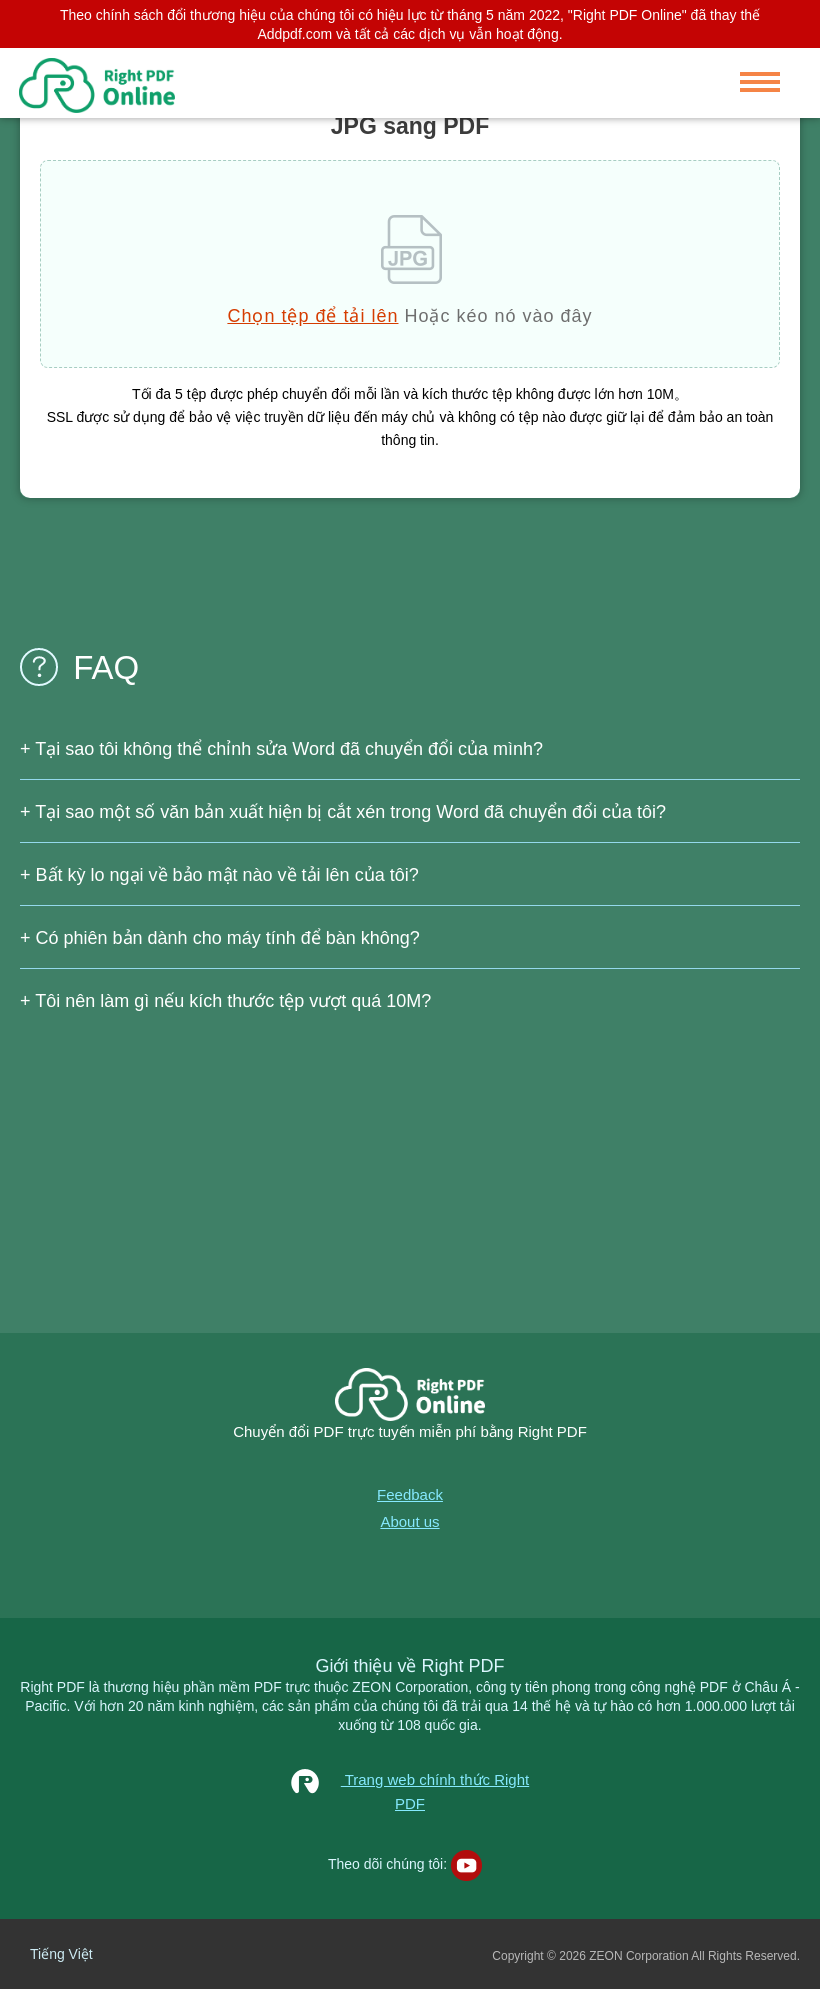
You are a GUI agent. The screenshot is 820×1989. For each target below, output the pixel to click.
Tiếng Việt (61, 1954)
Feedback (410, 1494)
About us (409, 1521)
